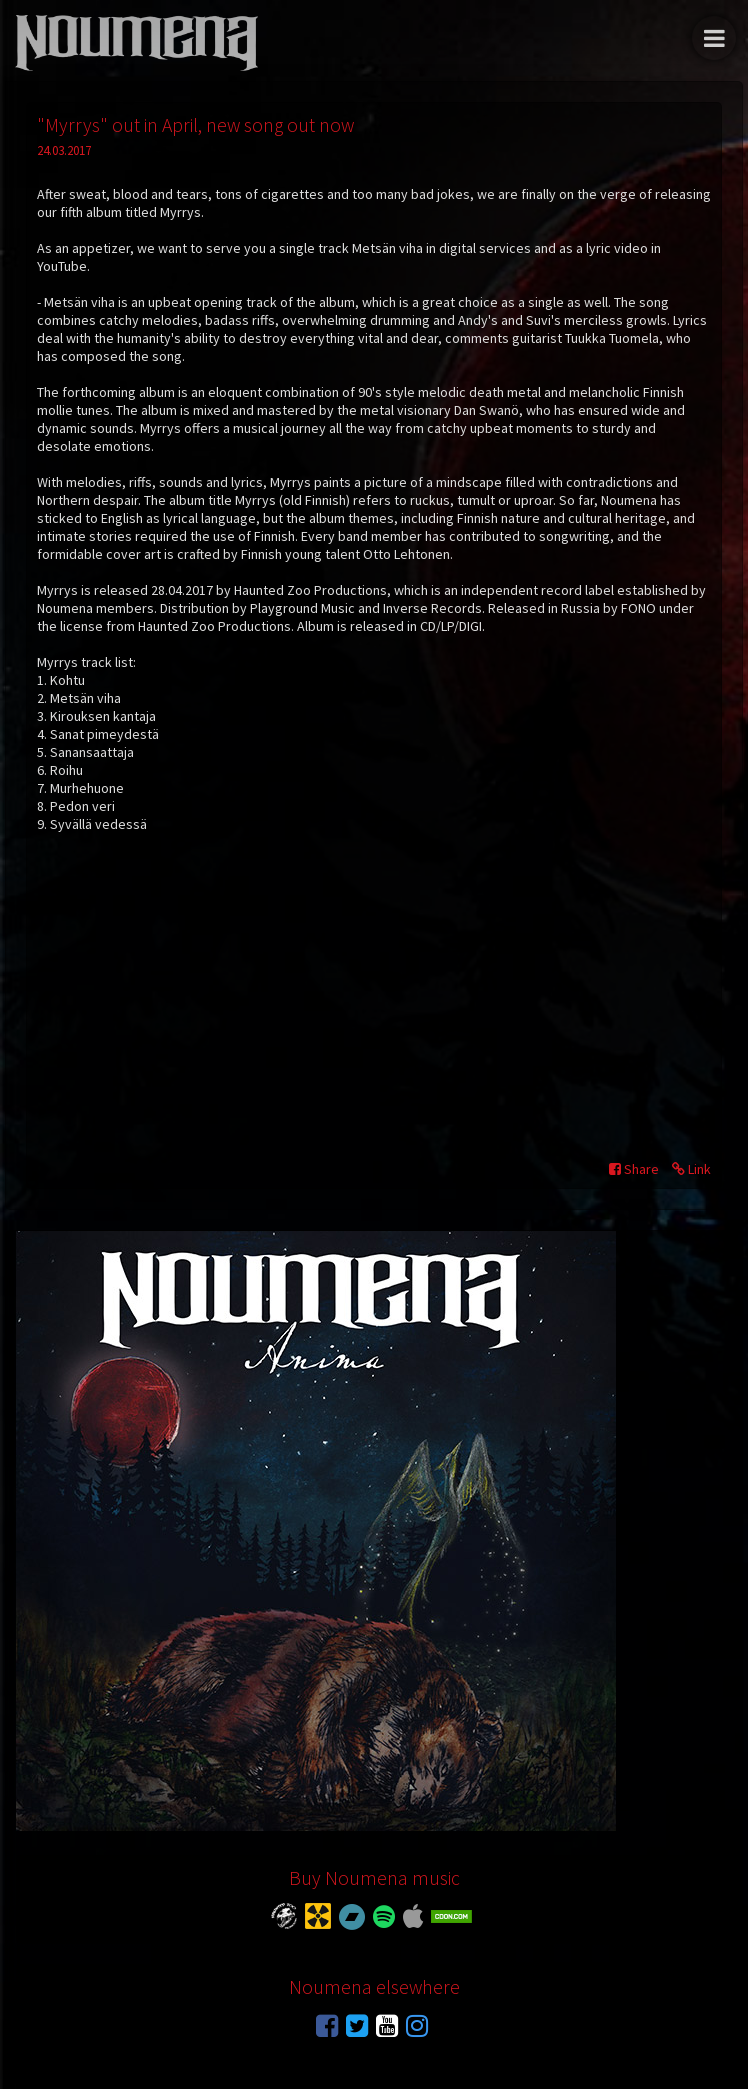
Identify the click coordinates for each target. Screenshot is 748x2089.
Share (634, 1169)
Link (691, 1169)
